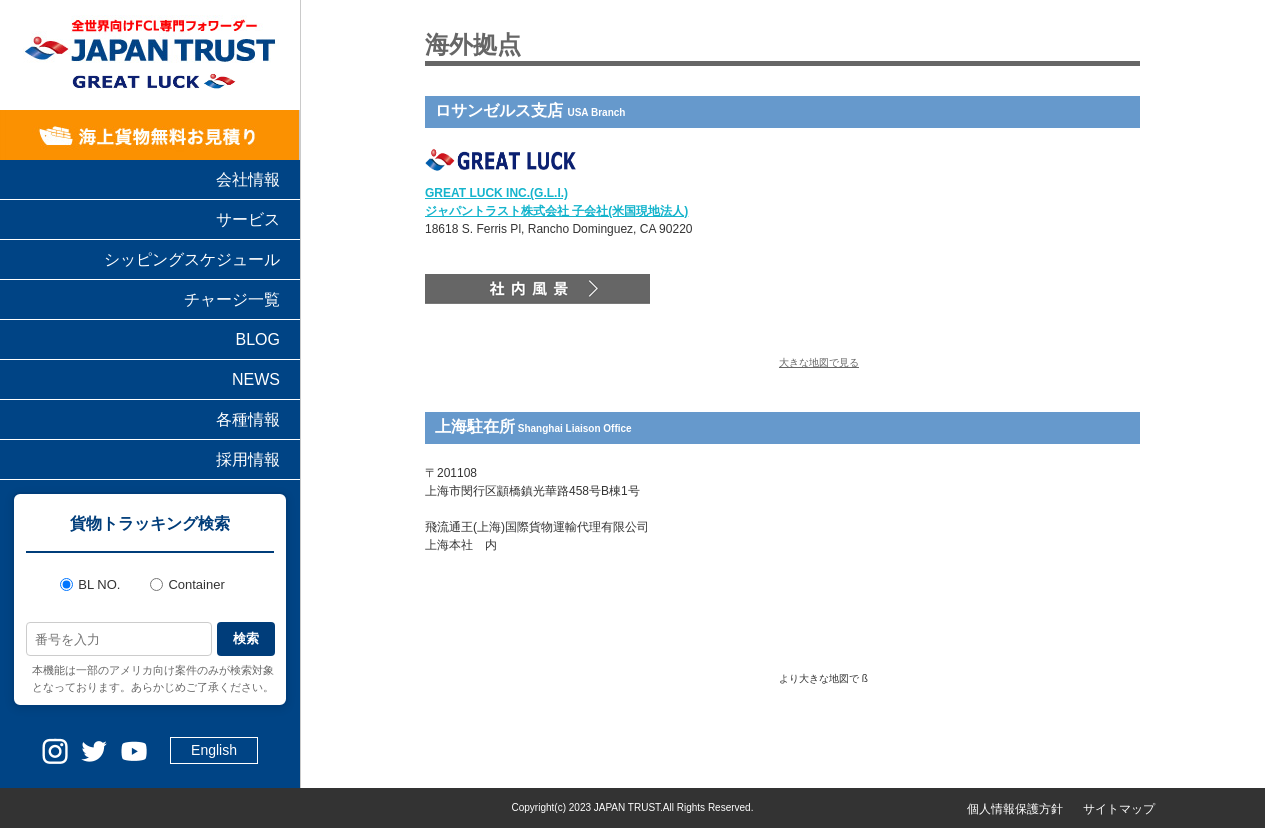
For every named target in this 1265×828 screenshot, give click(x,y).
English (214, 750)
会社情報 (248, 179)
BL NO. (90, 584)
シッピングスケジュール (192, 259)
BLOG (258, 339)
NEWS (256, 379)
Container (187, 584)
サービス (248, 219)
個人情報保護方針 (1015, 809)
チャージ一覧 (232, 299)
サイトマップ (1119, 809)
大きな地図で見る (819, 362)
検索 (246, 638)
